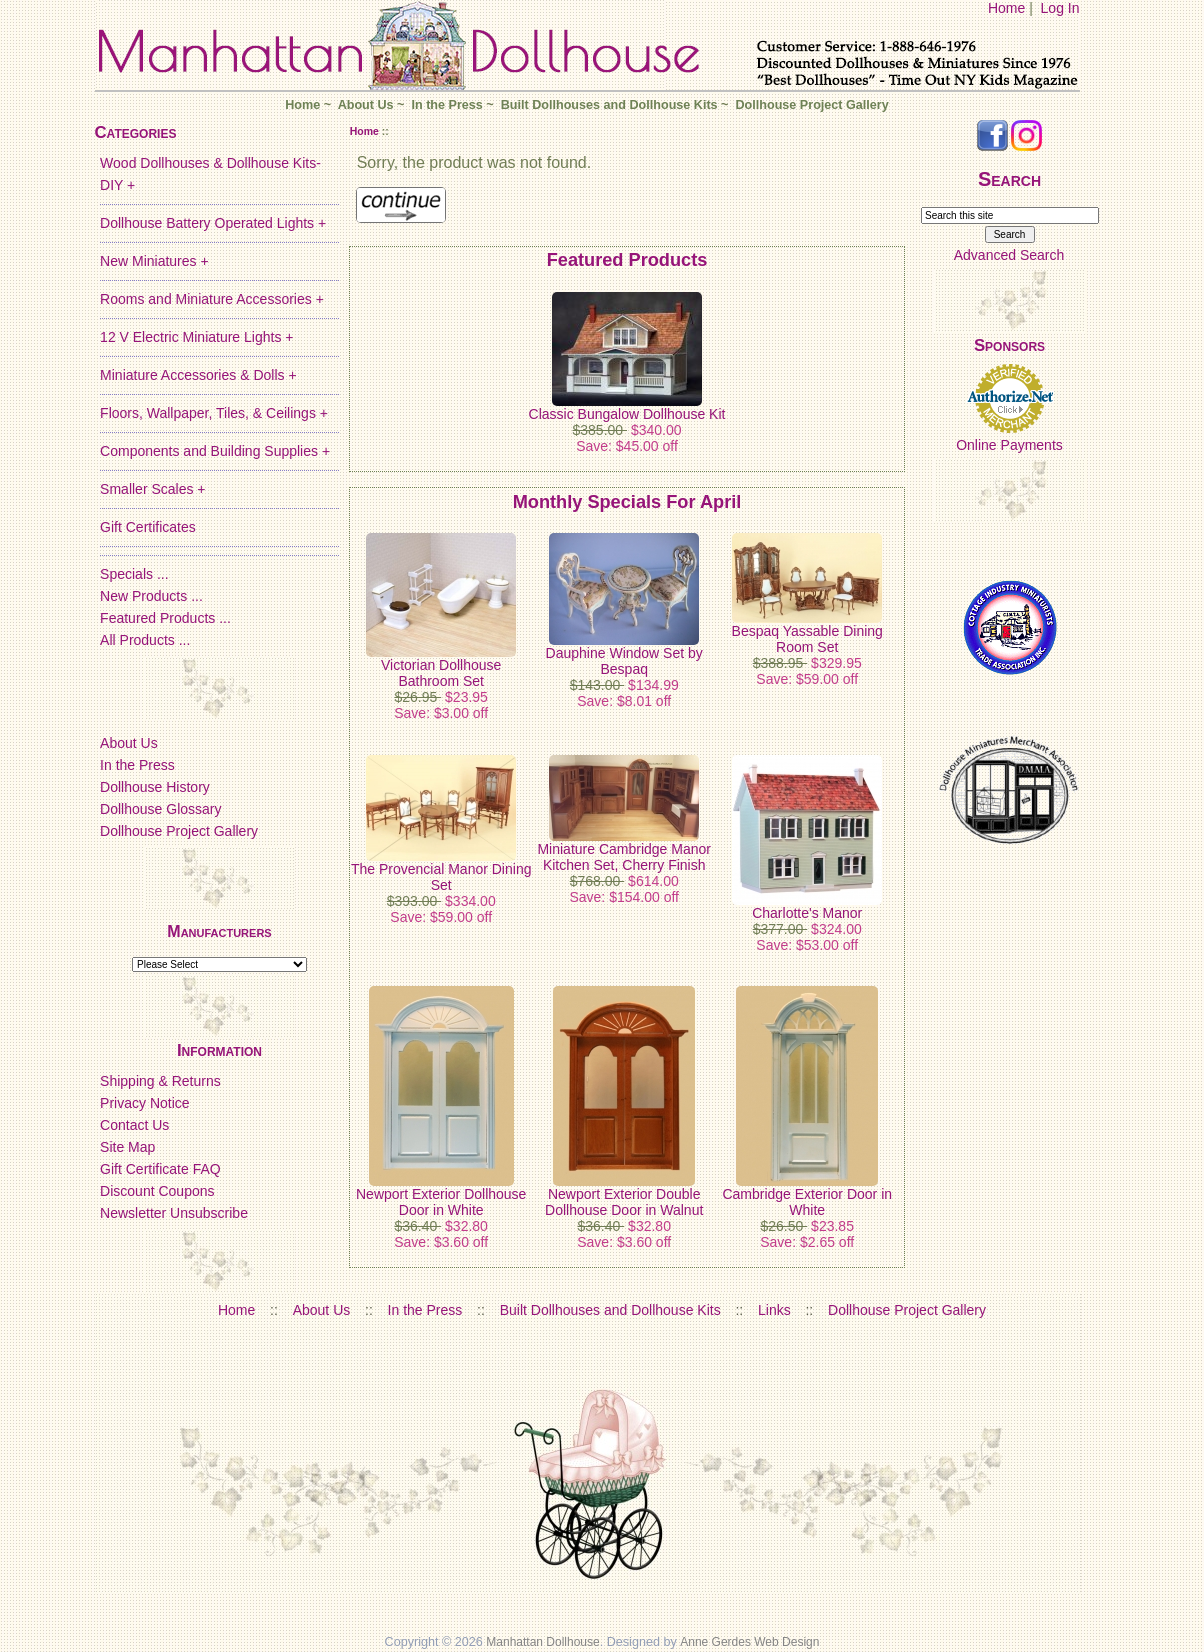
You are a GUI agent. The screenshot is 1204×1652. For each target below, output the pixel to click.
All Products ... (145, 640)
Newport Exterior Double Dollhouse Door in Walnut (624, 1202)
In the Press (446, 105)
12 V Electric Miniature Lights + (196, 337)
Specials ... (134, 574)
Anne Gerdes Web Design (749, 1642)
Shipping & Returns (160, 1081)
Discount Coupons (157, 1191)
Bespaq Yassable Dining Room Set (807, 639)
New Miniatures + (154, 261)
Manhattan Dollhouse (542, 1642)
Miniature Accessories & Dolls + (198, 375)
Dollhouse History (155, 787)
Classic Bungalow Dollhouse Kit (627, 414)
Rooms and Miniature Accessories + (212, 299)
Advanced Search (1009, 255)
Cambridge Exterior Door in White (807, 1202)
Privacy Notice (144, 1103)
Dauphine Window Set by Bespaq (624, 661)
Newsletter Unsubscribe (174, 1213)
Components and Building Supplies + (215, 451)
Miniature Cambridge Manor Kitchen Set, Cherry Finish (624, 857)
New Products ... (151, 596)
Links (774, 1310)
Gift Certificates (148, 527)
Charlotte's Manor (807, 913)
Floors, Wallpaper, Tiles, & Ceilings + (214, 413)
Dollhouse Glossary (160, 809)
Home (1006, 8)
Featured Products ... (165, 618)
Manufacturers (219, 931)
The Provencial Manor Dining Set (441, 877)
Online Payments (1009, 445)
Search (1009, 179)
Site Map (127, 1147)
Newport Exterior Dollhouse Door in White (441, 1202)
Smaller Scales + (152, 489)
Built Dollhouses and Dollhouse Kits (609, 105)
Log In (1060, 8)
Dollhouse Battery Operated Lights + (213, 223)
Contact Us (134, 1125)
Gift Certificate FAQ (160, 1169)
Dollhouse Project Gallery (811, 105)
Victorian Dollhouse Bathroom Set (441, 673)
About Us (366, 105)
